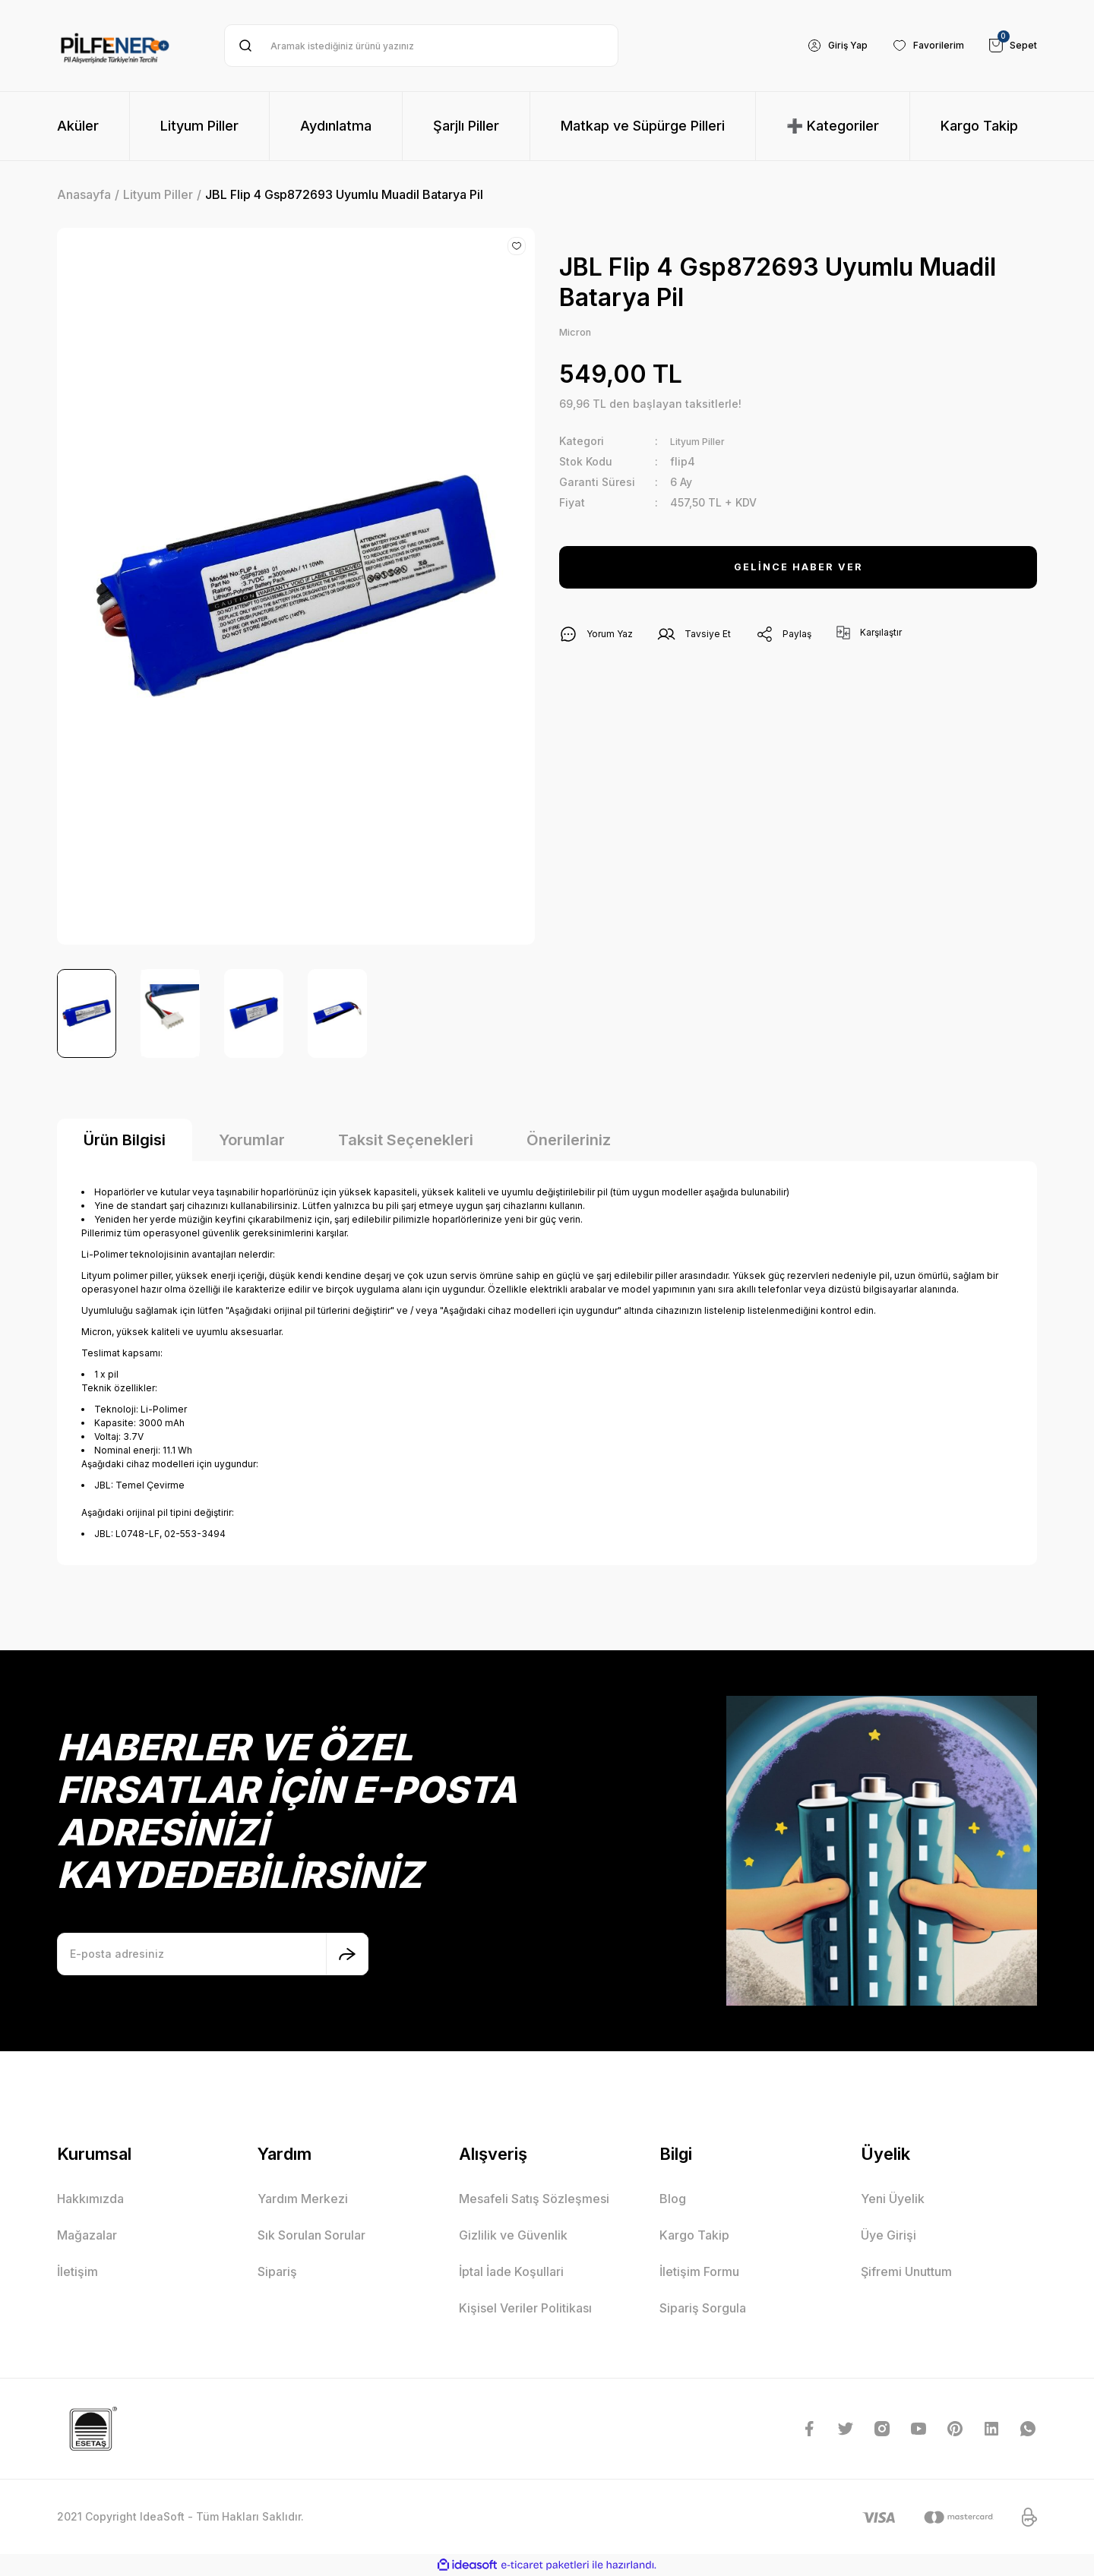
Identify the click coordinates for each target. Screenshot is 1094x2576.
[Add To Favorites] (516, 246)
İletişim (77, 2271)
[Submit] (347, 1954)
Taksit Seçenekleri (405, 1140)
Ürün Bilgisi (125, 1140)
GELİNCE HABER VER (798, 569)
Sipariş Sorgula (702, 2308)
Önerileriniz (568, 1140)
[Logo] (115, 45)
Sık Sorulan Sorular (311, 2235)
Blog (672, 2198)
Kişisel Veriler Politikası (525, 2308)
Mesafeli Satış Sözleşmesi (534, 2198)
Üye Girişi (888, 2235)
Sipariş (277, 2271)
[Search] (421, 45)
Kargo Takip (694, 2235)
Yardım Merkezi (303, 2198)
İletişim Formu (699, 2271)
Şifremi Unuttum (906, 2271)
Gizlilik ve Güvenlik (513, 2235)
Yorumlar (252, 1140)
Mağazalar (87, 2235)
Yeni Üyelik (893, 2198)
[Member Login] (821, 45)
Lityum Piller (702, 443)
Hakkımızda (90, 2198)
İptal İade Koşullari (511, 2271)
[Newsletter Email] (212, 1954)
